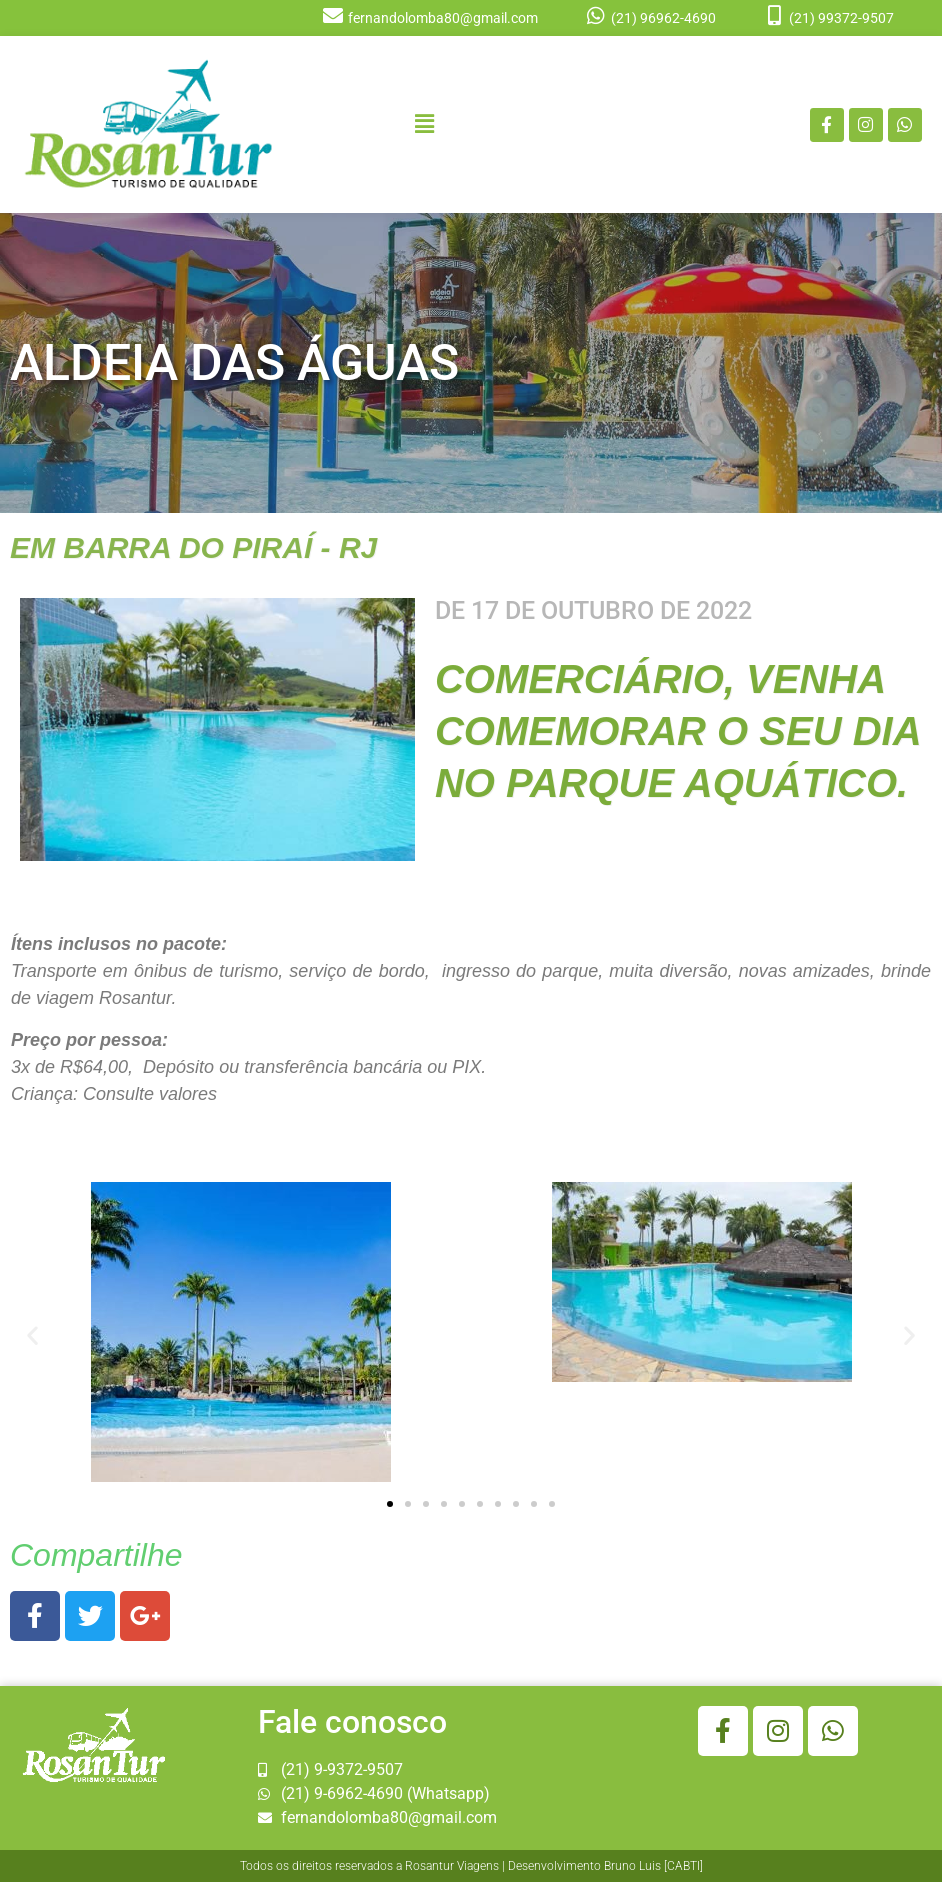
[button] (425, 124)
